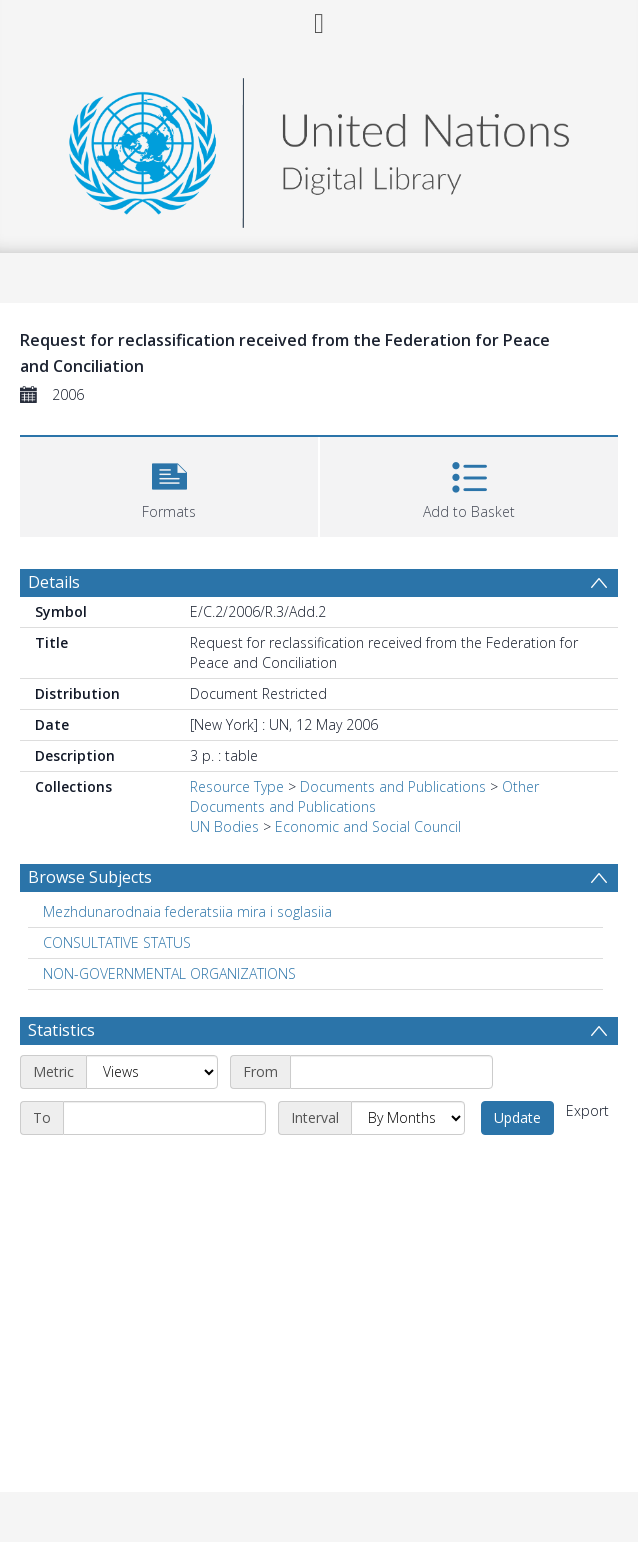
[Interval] (408, 1118)
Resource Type (237, 786)
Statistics (61, 1030)
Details (54, 582)
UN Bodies (224, 826)
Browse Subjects (90, 877)
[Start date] (391, 1072)
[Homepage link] (319, 147)
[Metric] (152, 1072)
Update (517, 1117)
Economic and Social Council (368, 826)
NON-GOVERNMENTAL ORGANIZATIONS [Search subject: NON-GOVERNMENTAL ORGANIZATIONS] (169, 973)
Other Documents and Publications (364, 796)
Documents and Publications (393, 786)
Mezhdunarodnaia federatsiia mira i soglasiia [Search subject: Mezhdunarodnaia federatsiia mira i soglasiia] (187, 911)
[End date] (164, 1118)
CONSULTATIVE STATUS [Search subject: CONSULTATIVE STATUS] (117, 942)
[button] (169, 484)
